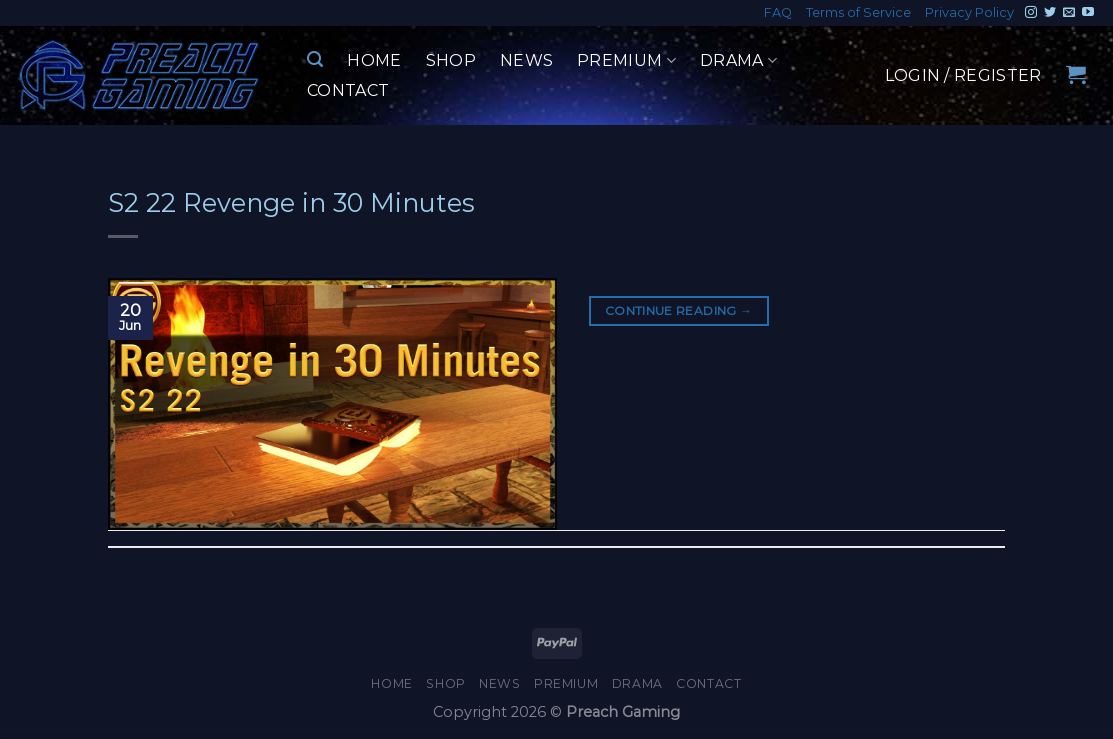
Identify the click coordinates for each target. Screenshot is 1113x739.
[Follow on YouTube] (1088, 13)
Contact (348, 90)
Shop (451, 60)
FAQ (778, 12)
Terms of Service (858, 12)
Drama (738, 61)
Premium (626, 61)
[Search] (315, 59)
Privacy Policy (969, 12)
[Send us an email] (1069, 13)
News (526, 60)
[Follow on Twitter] (1050, 13)
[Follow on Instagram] (1031, 13)
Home (374, 60)
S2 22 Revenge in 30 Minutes (291, 202)
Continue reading (679, 310)
